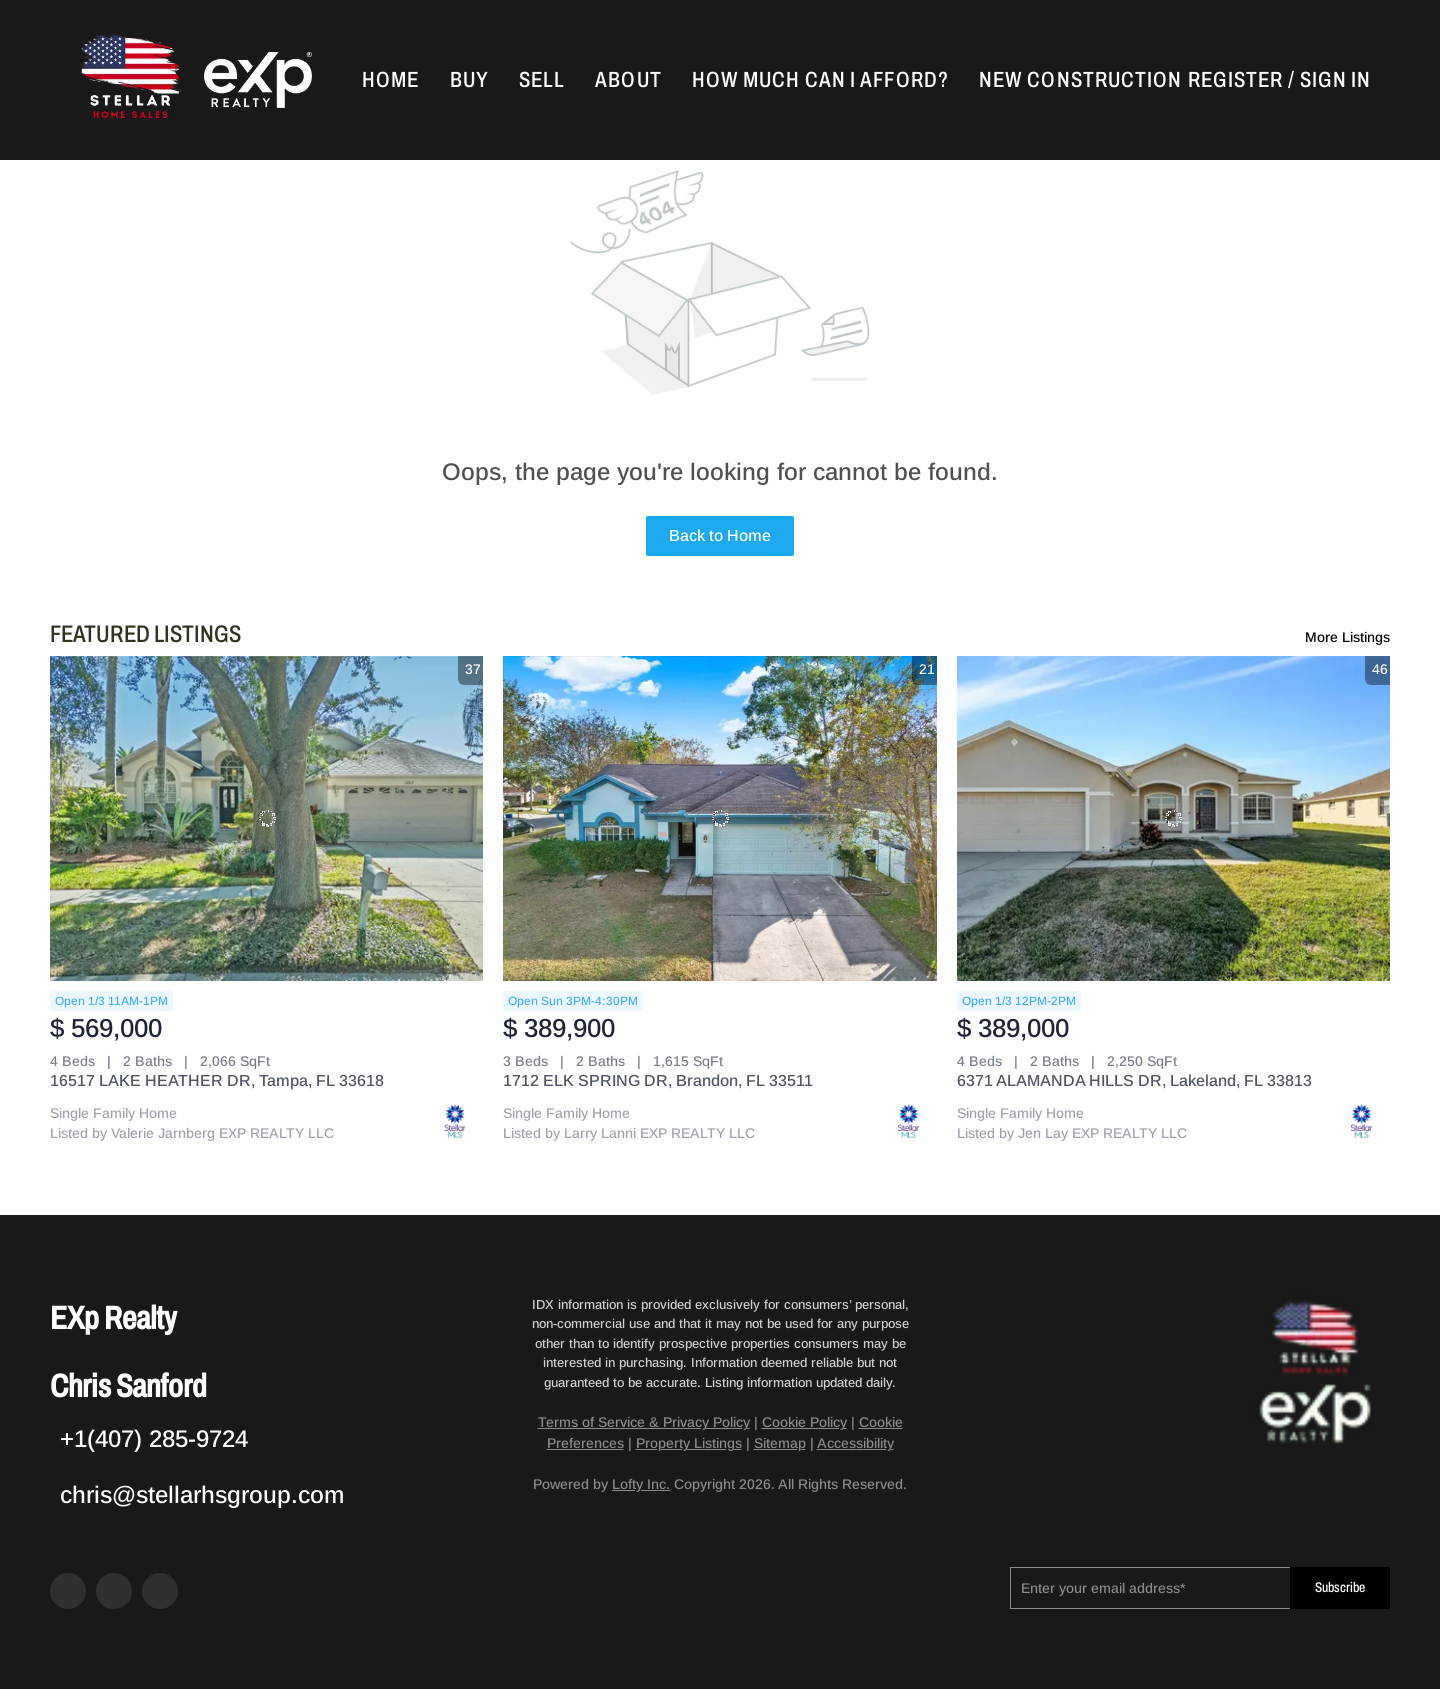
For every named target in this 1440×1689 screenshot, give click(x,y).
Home (390, 80)
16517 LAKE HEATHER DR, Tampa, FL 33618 (217, 1080)
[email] (1150, 1588)
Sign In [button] (1335, 80)
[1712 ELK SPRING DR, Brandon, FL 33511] (719, 818)
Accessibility (855, 1443)
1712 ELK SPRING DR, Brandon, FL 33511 (658, 1080)
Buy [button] (469, 80)
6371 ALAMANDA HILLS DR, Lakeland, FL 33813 (1134, 1080)
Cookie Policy (804, 1422)
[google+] (160, 1591)
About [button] (628, 80)
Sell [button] (542, 80)
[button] (128, 80)
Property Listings (689, 1443)
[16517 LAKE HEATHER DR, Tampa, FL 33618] (266, 818)
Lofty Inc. (641, 1484)
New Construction (1081, 80)
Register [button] (1235, 80)
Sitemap (780, 1443)
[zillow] (114, 1591)
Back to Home (720, 535)
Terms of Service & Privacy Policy (644, 1422)
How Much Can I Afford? (820, 80)
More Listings (1347, 637)
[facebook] (68, 1591)
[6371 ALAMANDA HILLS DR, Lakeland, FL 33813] (1173, 818)
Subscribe (1340, 1587)
